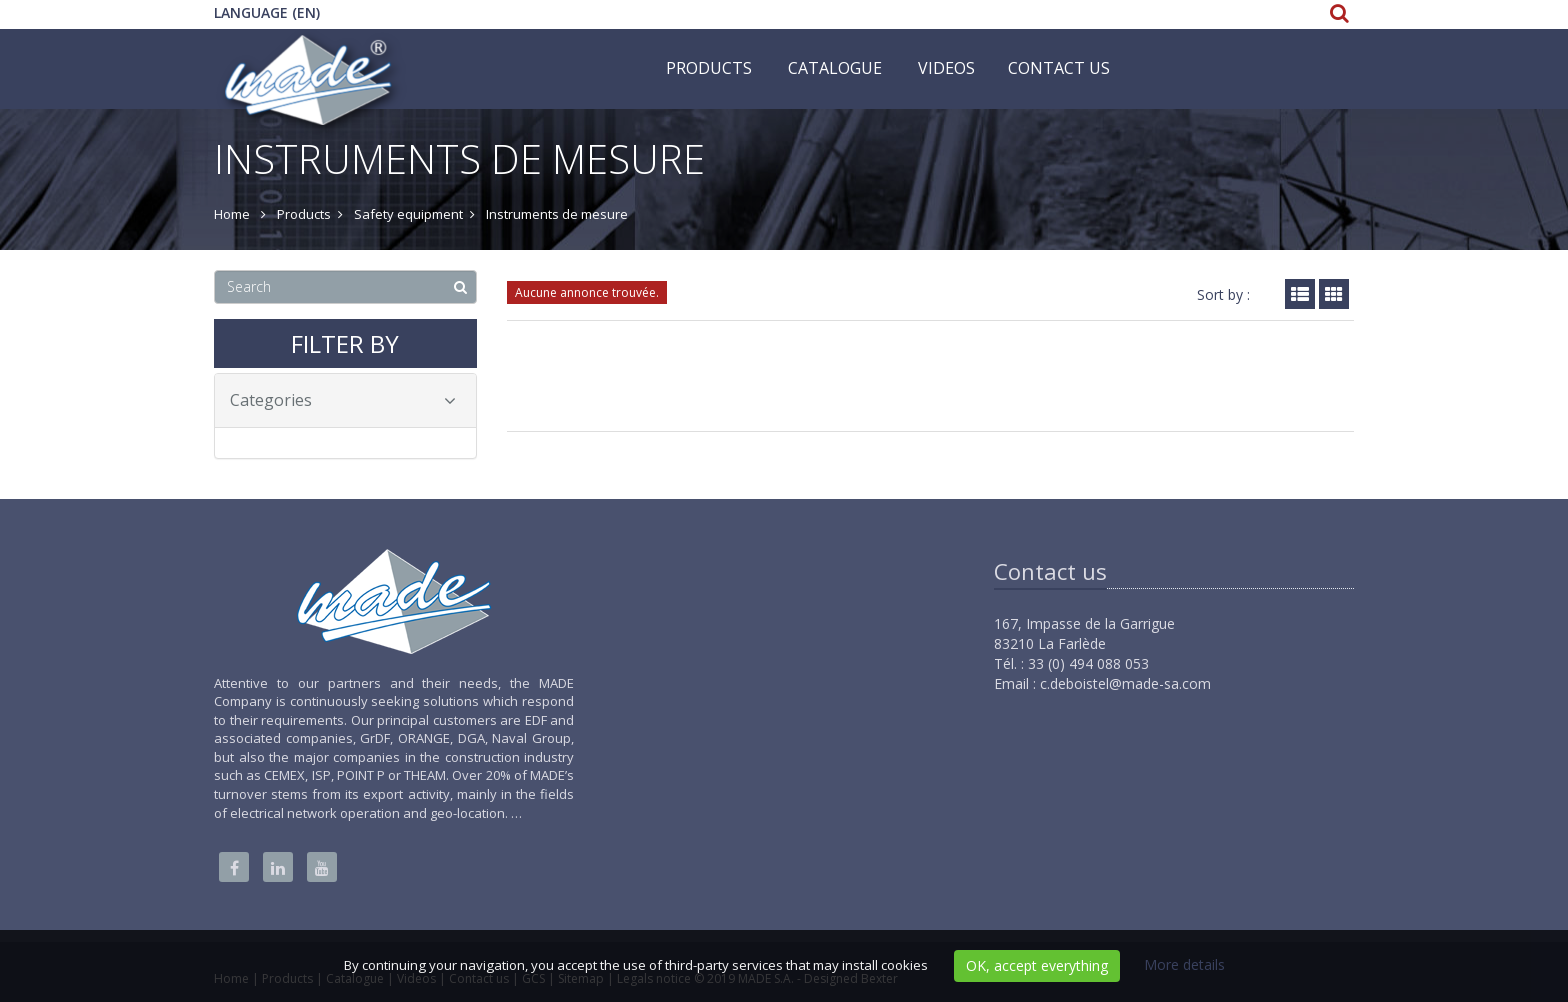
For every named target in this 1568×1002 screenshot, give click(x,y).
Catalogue (835, 68)
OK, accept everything (1037, 965)
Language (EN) (267, 12)
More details (1184, 964)
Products (709, 68)
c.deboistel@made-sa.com (1125, 683)
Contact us (1059, 68)
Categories (343, 400)
